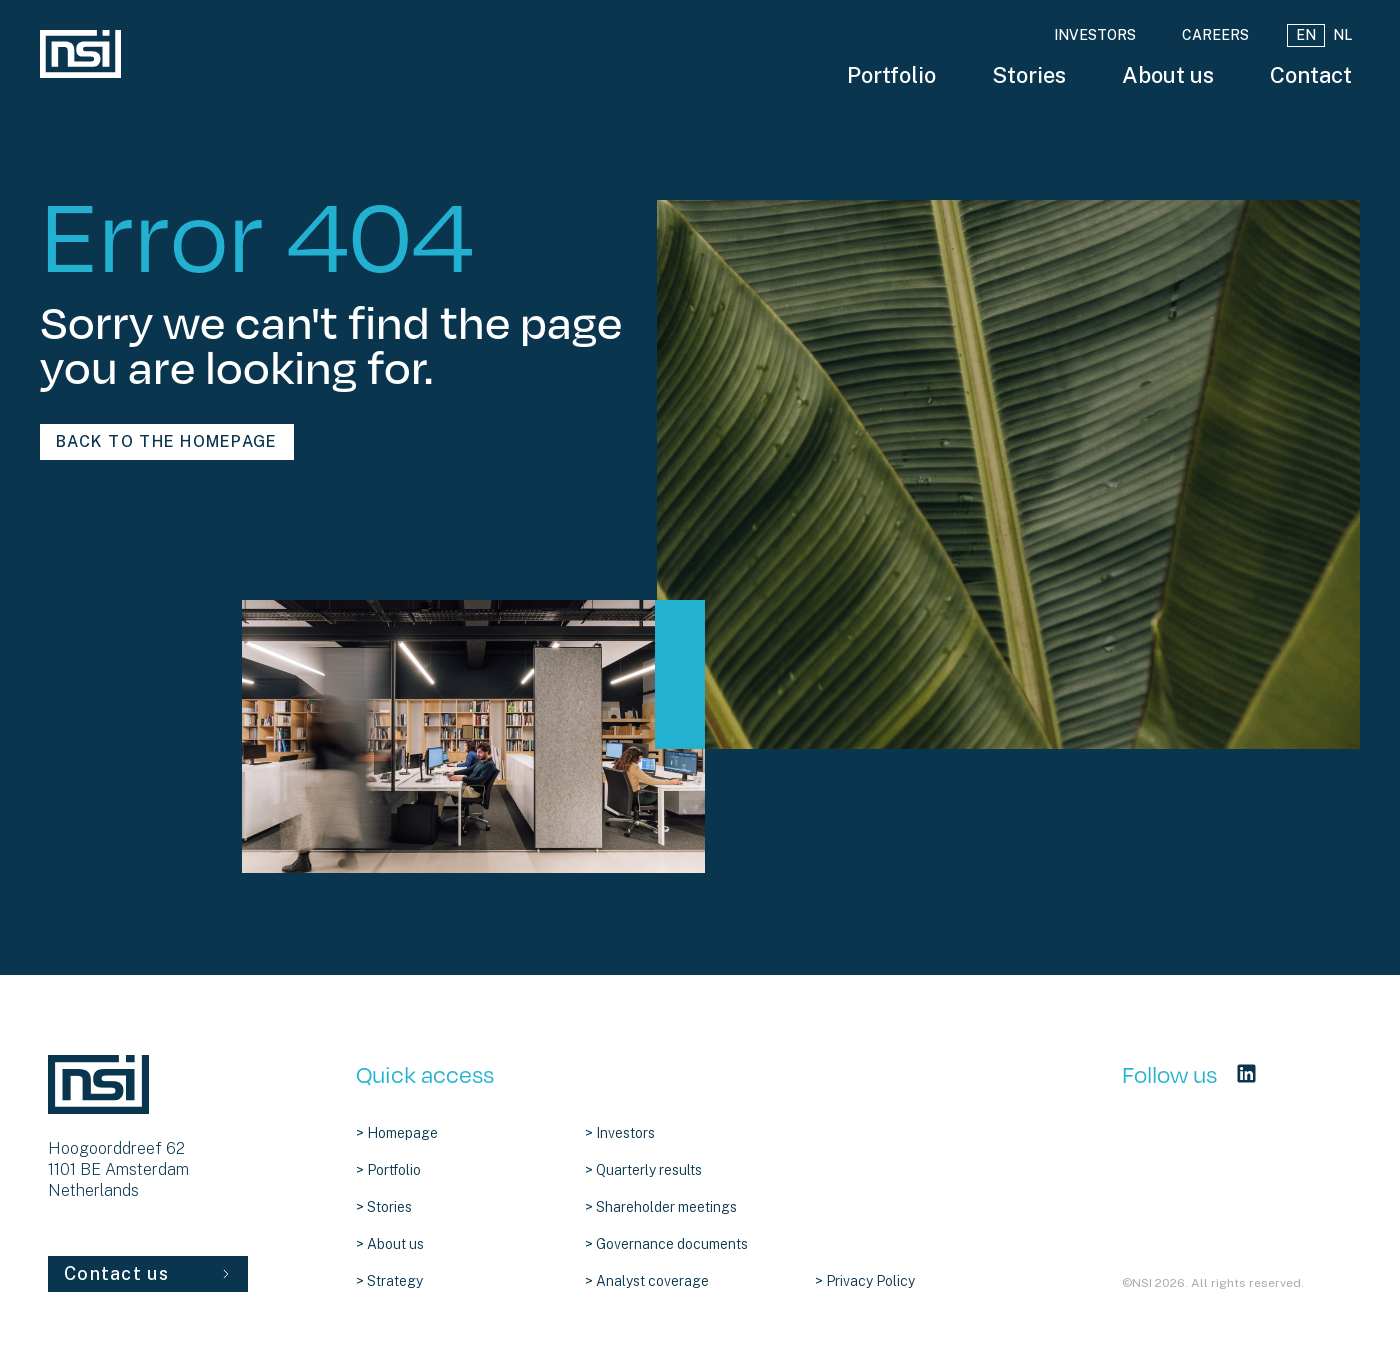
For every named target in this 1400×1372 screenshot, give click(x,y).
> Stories (384, 1207)
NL (1342, 35)
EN (1306, 35)
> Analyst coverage (647, 1281)
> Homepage (397, 1133)
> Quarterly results (643, 1170)
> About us (390, 1244)
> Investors (620, 1133)
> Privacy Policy (865, 1281)
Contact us (148, 1273)
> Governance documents (666, 1244)
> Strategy (389, 1281)
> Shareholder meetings (661, 1207)
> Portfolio (388, 1170)
